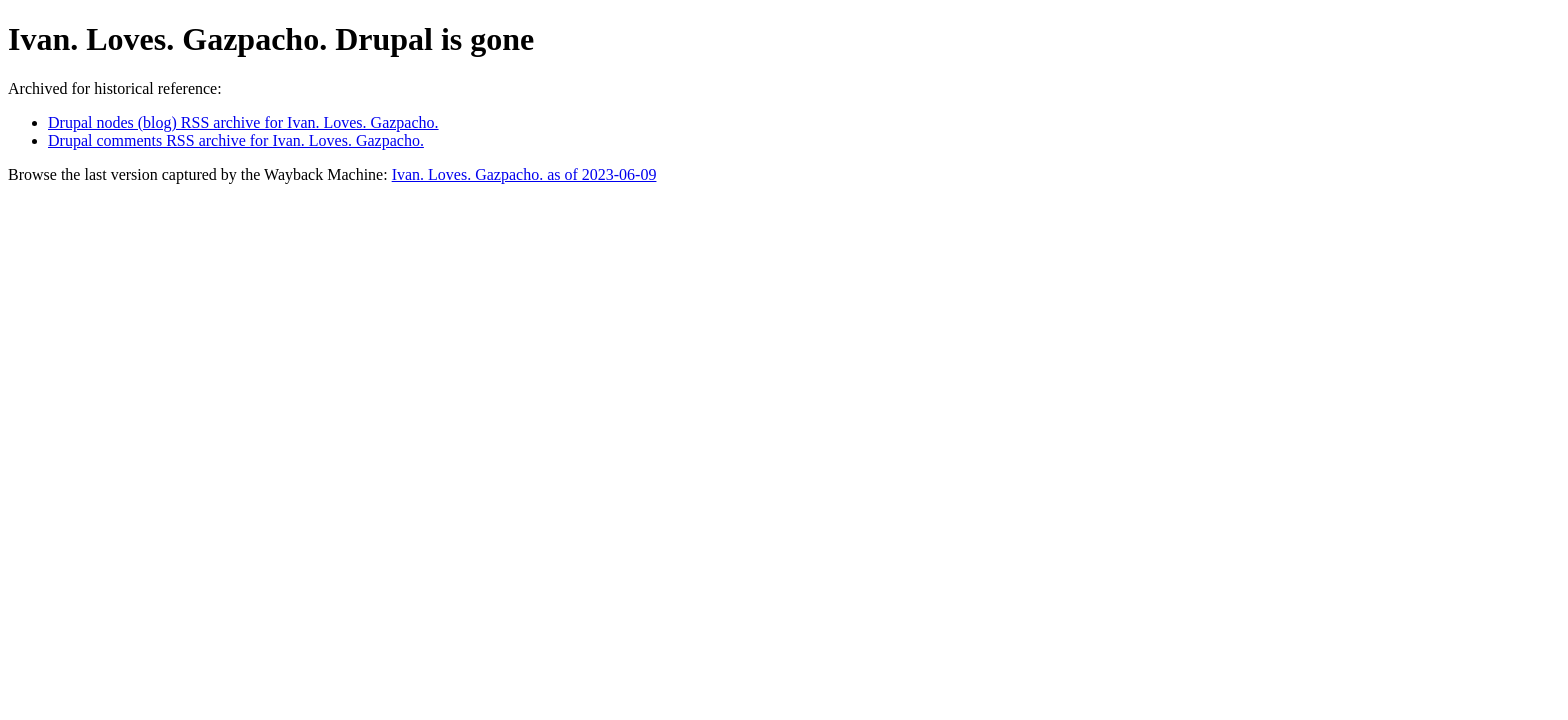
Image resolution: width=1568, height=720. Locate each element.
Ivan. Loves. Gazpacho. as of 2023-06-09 (524, 174)
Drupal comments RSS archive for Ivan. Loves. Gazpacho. (236, 140)
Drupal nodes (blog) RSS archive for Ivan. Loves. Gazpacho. (243, 122)
